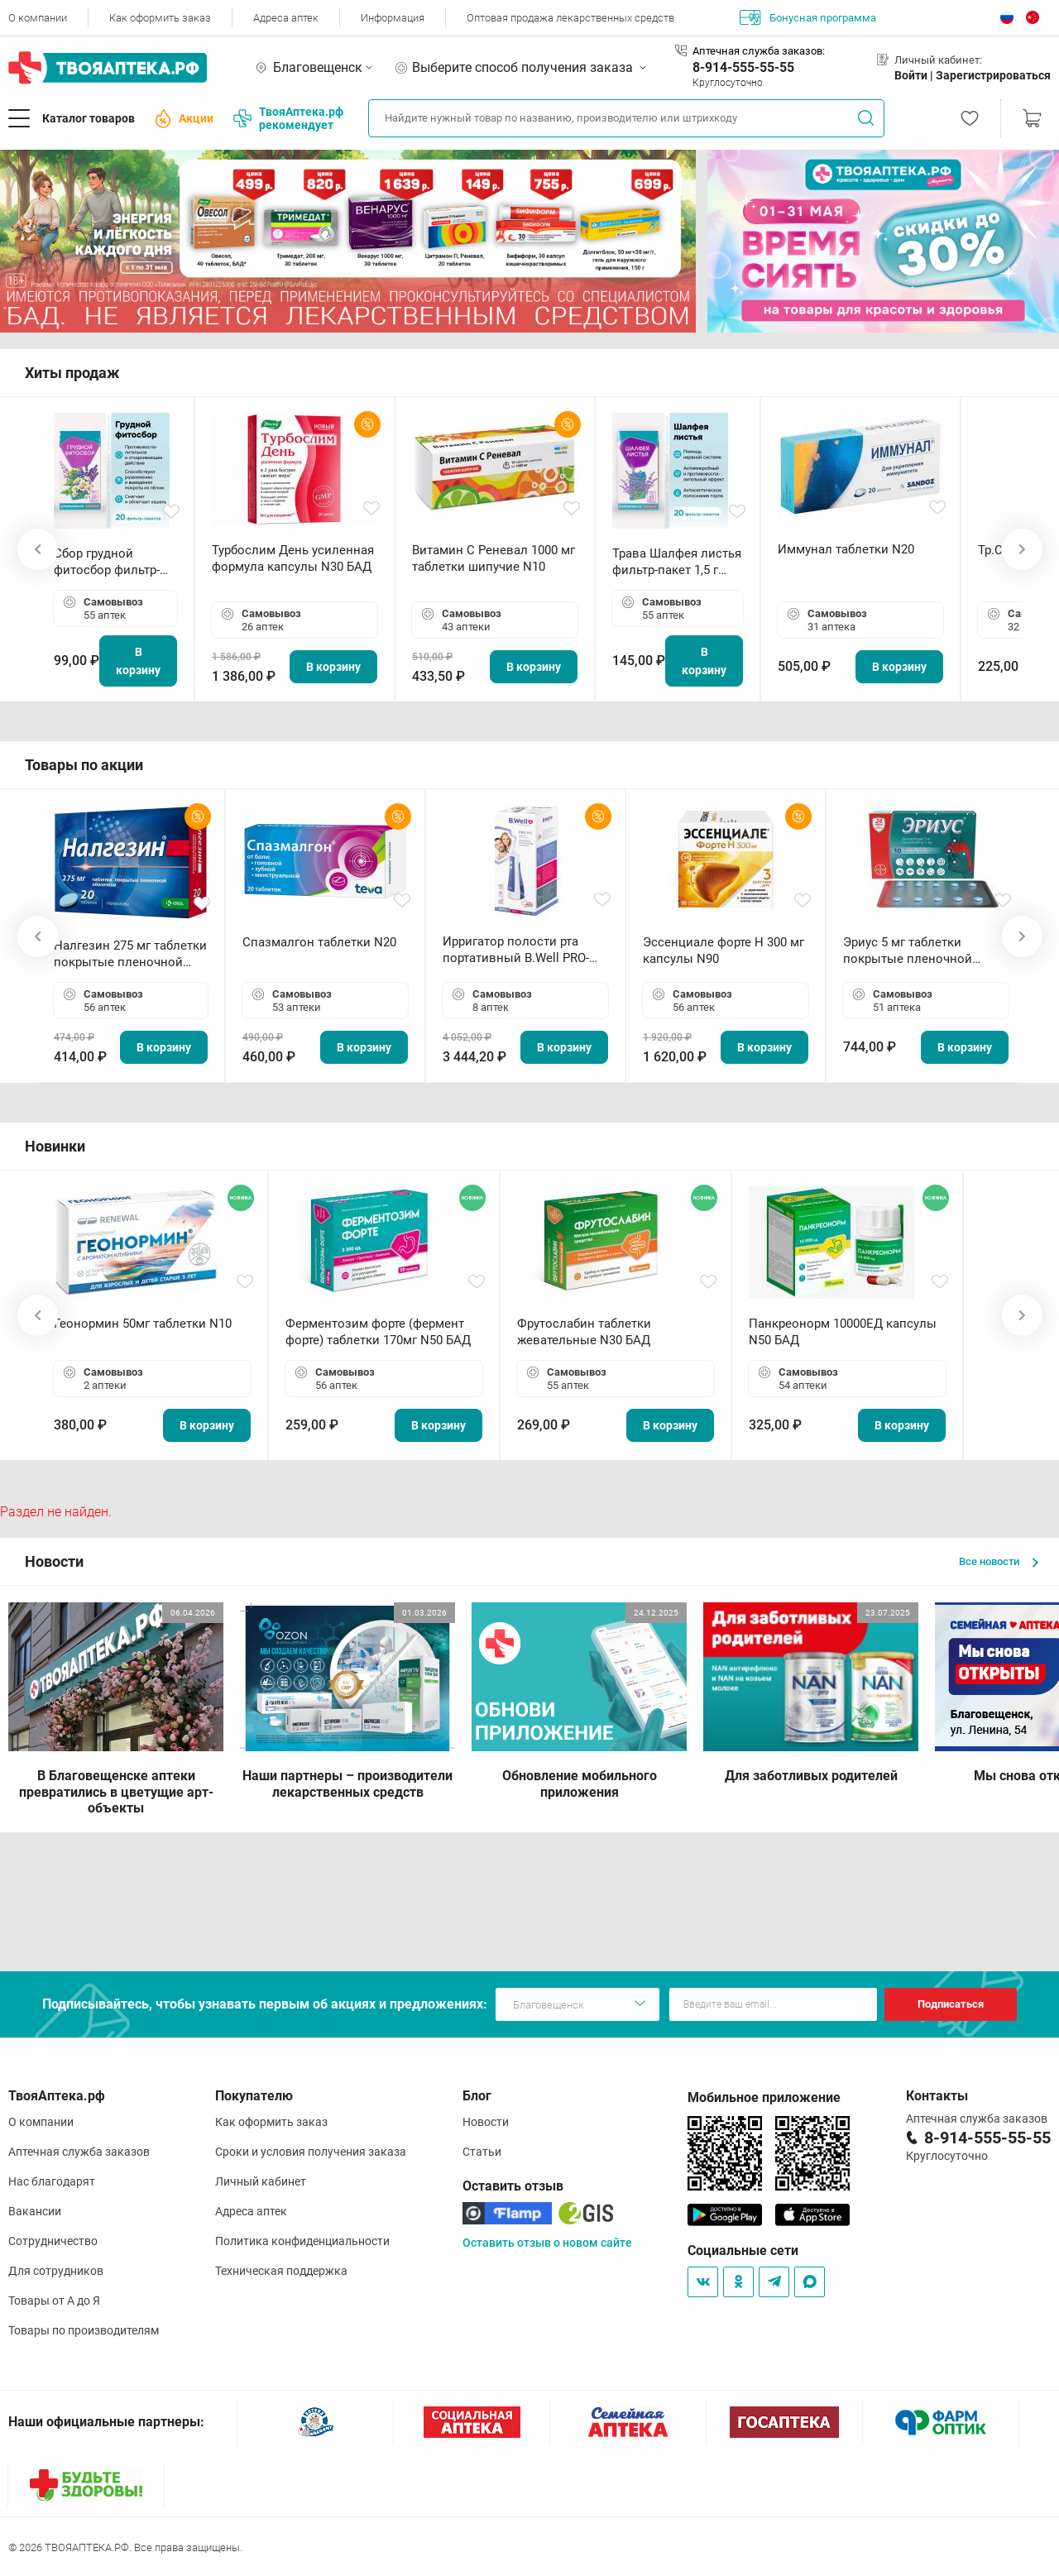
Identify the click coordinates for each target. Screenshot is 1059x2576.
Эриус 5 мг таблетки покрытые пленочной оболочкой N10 (907, 951)
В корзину (138, 661)
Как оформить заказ (160, 18)
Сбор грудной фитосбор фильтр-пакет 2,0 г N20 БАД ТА (111, 562)
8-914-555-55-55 (743, 67)
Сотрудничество (53, 2241)
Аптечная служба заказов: (758, 51)
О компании (37, 18)
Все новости (998, 1561)
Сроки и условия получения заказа (310, 2151)
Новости (485, 2121)
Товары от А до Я (54, 2300)
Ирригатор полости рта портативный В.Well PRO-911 (516, 950)
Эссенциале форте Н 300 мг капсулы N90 (723, 950)
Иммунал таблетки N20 (846, 549)
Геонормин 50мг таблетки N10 (143, 1323)
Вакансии (34, 2211)
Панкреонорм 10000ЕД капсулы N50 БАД (843, 1332)
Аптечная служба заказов (79, 2151)
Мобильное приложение (764, 2097)
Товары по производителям (83, 2330)
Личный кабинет (260, 2181)
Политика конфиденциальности (302, 2241)
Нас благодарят (51, 2181)
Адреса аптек (286, 18)
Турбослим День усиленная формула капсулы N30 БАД (293, 558)
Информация (392, 18)
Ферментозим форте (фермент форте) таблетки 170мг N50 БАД (378, 1332)
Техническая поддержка (281, 2270)
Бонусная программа (808, 17)
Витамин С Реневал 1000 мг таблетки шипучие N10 (493, 558)
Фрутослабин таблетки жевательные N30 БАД (584, 1332)
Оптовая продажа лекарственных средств (570, 18)
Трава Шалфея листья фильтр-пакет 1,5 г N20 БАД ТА (676, 562)
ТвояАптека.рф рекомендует (288, 118)
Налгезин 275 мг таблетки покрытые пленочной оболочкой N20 (130, 954)
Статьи (481, 2151)
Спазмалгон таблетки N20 (319, 942)
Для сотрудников (55, 2270)
